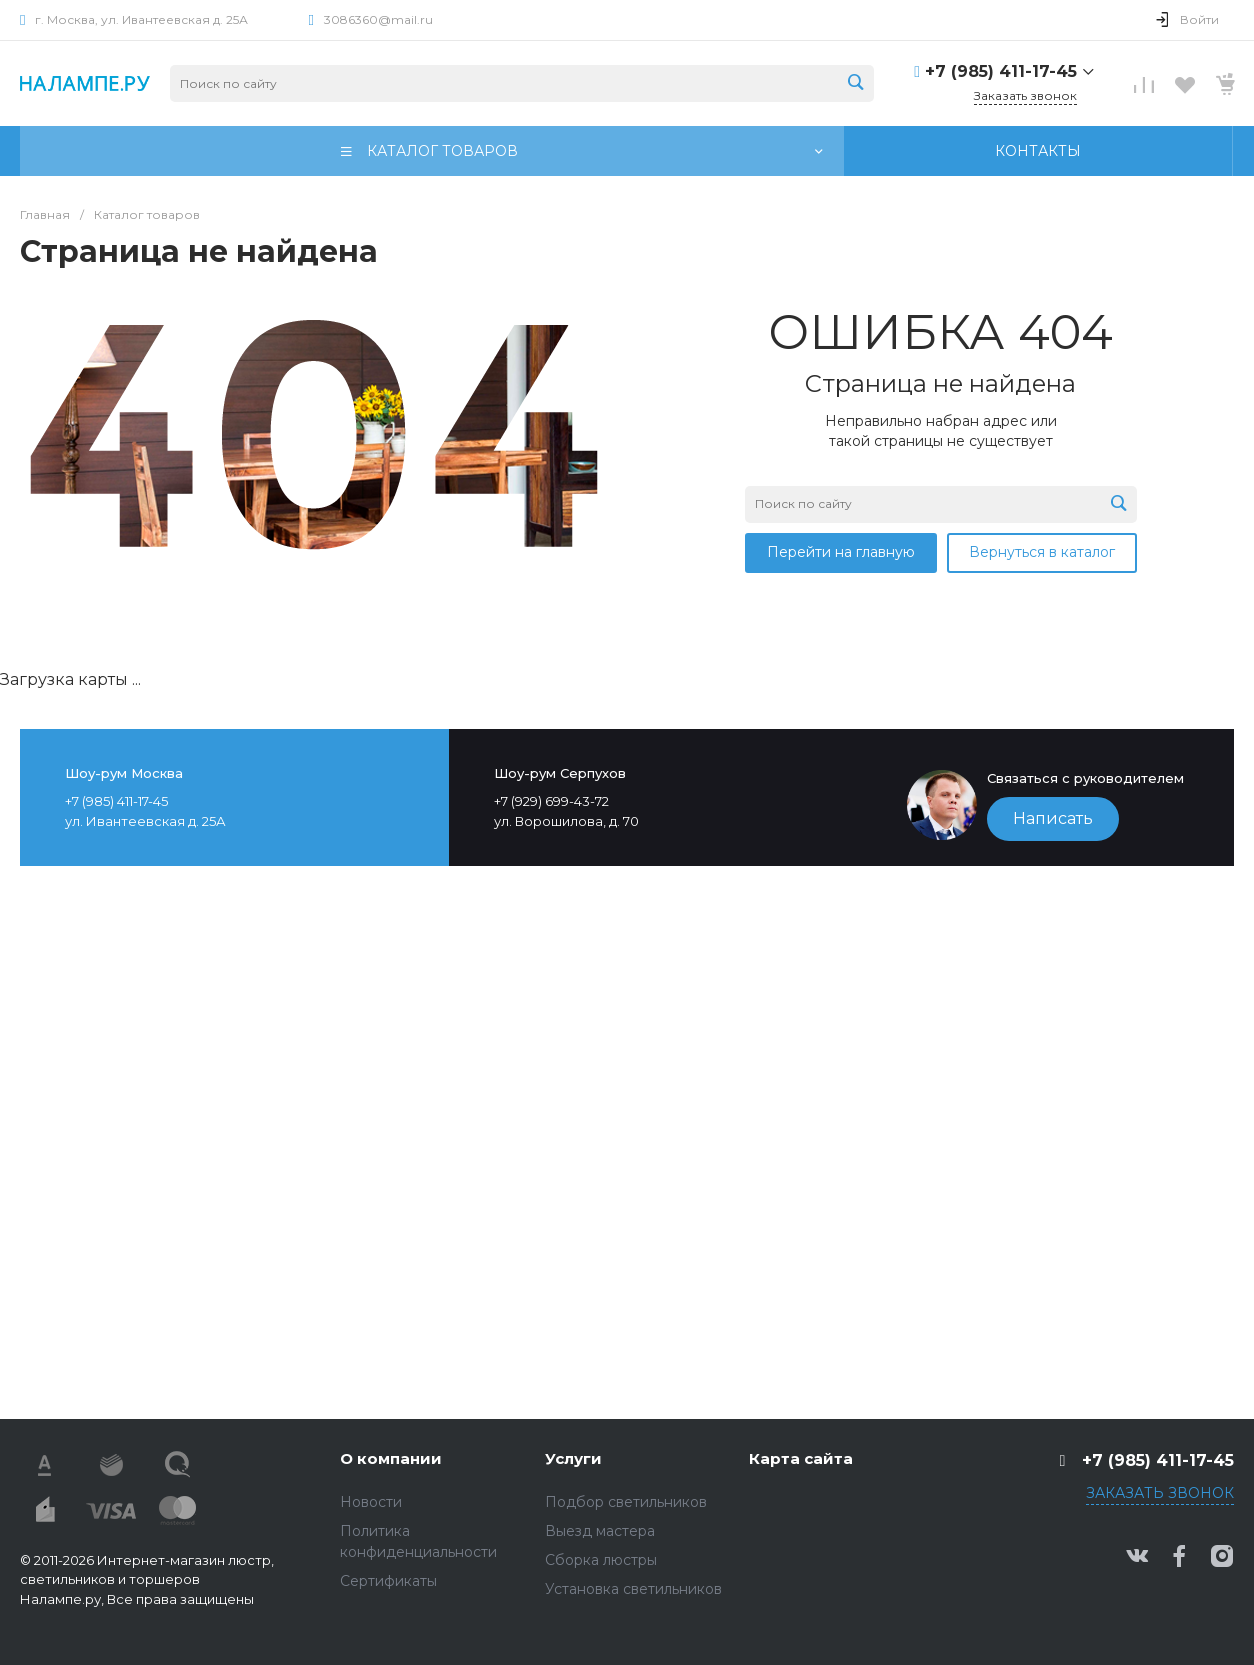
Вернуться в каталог (1042, 552)
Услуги (573, 1458)
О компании (391, 1458)
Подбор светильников (626, 1502)
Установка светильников (633, 1589)
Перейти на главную (841, 552)
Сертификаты (388, 1581)
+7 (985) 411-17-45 (1001, 71)
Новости (371, 1502)
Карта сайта (801, 1458)
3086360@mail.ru (378, 19)
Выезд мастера (600, 1531)
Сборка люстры (601, 1560)
